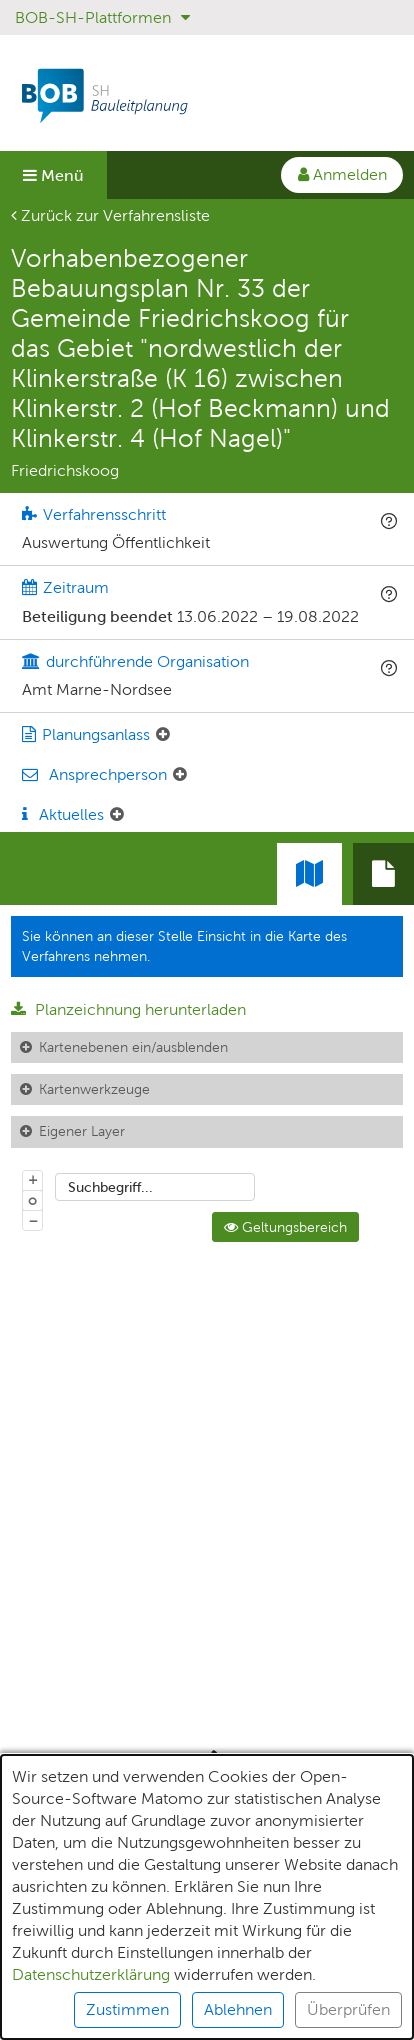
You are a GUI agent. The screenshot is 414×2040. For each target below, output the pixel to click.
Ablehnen (238, 2009)
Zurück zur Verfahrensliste (110, 215)
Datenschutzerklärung (91, 1974)
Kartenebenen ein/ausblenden (133, 1047)
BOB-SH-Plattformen (102, 17)
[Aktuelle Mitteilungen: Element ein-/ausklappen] (117, 815)
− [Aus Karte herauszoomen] (33, 1220)
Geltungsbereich (285, 1227)
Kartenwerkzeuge (94, 1089)
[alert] (207, 1897)
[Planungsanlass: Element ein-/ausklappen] (163, 735)
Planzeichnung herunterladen (128, 1009)
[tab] (383, 874)
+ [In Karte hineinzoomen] (33, 1179)
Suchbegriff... (110, 1187)
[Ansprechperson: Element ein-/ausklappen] (180, 775)
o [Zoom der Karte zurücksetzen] (32, 1200)
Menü (53, 175)
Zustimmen (127, 2009)
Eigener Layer (82, 1131)
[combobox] (155, 1187)
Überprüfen (348, 2009)
